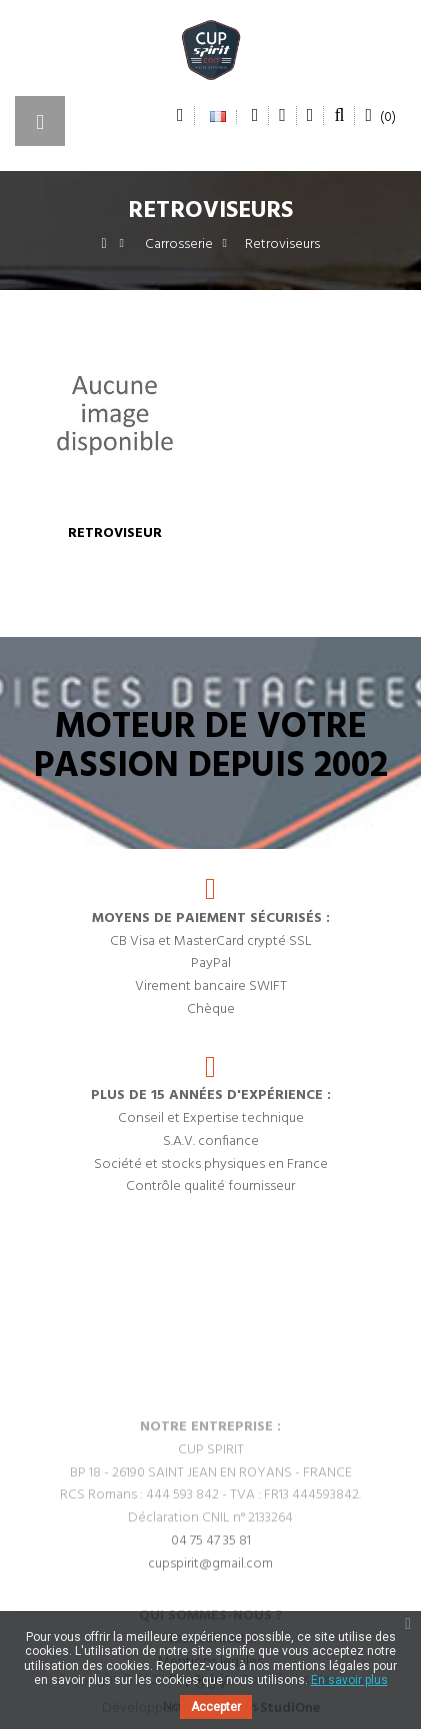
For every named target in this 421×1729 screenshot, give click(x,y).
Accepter (216, 1707)
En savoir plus (349, 1680)
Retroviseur (115, 533)
